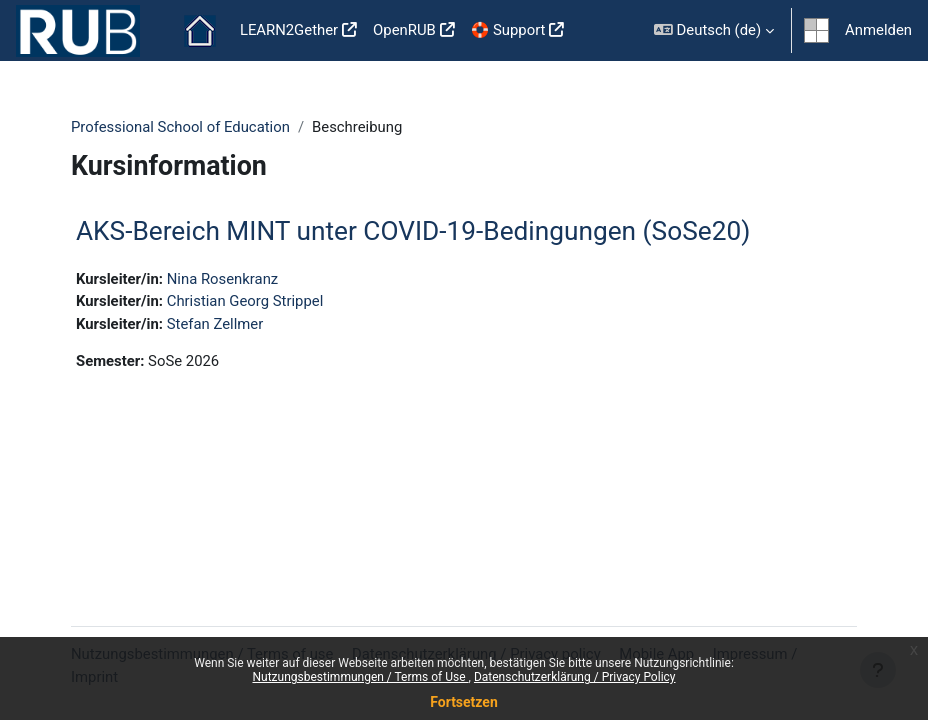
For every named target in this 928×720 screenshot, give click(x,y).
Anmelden (878, 30)
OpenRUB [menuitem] (404, 30)
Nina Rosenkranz (223, 279)
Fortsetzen (464, 702)
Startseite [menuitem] (200, 31)
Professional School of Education (180, 127)
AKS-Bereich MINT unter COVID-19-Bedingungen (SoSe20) (413, 231)
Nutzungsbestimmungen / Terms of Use (360, 677)
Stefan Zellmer (215, 324)
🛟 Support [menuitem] (508, 30)
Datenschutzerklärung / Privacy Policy (575, 677)
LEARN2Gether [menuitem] (289, 30)
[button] (714, 30)
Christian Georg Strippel (245, 301)
